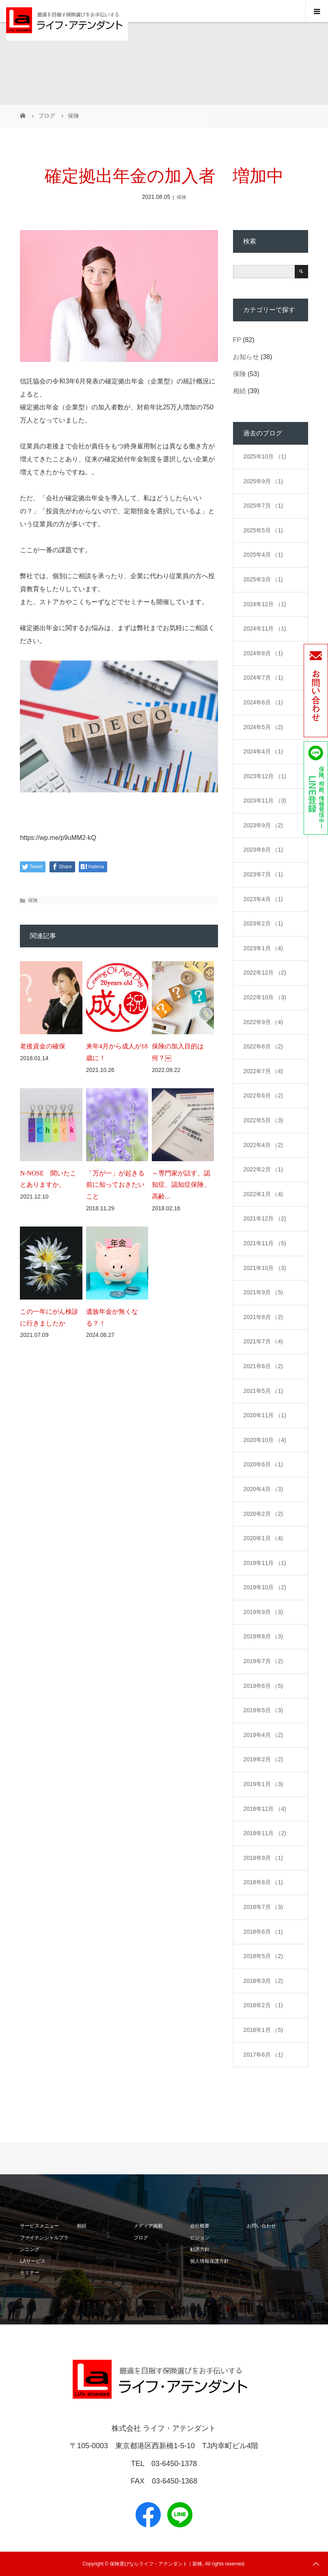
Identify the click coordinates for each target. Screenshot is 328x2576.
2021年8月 (263, 1317)
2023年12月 (265, 776)
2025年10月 (265, 456)
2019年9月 (263, 1612)
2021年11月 (265, 1243)
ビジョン (199, 2237)
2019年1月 (263, 1784)
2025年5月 (263, 530)
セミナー (29, 2272)
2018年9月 (263, 1858)
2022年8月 (263, 1046)
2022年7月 (263, 1071)
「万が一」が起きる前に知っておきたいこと (115, 1185)
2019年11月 (265, 1563)
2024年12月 (265, 604)
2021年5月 (263, 1391)
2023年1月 (263, 948)
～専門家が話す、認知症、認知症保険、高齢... (181, 1185)
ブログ (141, 2237)
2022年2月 (263, 1169)
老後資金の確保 (42, 1046)
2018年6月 (263, 1931)
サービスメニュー (39, 2226)
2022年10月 (265, 997)
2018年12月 (265, 1809)
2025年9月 (263, 481)
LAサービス (32, 2261)
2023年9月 (263, 825)
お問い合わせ (261, 2226)
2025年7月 (263, 505)
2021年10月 (265, 1268)
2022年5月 (263, 1120)
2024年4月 (263, 751)
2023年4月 (263, 899)
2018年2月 (263, 2005)
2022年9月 (263, 1022)
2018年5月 (263, 1956)
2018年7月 (263, 1907)
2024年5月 (263, 727)
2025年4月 (263, 554)
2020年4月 (263, 1489)
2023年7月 (263, 874)
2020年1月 (263, 1538)
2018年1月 (263, 2030)
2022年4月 (263, 1145)
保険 (181, 197)
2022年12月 (265, 972)
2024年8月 (263, 653)
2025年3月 (263, 579)
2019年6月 (263, 1686)
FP (237, 339)
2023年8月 (263, 849)
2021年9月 (263, 1292)
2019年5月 (263, 1710)
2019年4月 (263, 1735)
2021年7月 (263, 1341)
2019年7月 (263, 1661)
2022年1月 (263, 1194)
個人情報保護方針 (209, 2261)
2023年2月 (263, 923)
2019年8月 (263, 1636)
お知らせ (246, 356)
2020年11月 (265, 1415)
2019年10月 (265, 1587)
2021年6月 (263, 1366)
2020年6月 (263, 1464)
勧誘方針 (199, 2249)
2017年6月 (263, 2054)
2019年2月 (263, 1759)
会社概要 (199, 2226)
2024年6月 (263, 702)
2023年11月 (265, 800)
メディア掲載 (148, 2226)
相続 (239, 390)
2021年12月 (265, 1218)
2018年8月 (263, 1882)
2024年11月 (265, 628)
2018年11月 (265, 1833)
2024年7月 (263, 677)
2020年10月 (265, 1440)
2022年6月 (263, 1095)
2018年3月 (263, 1981)
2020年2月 (263, 1514)
